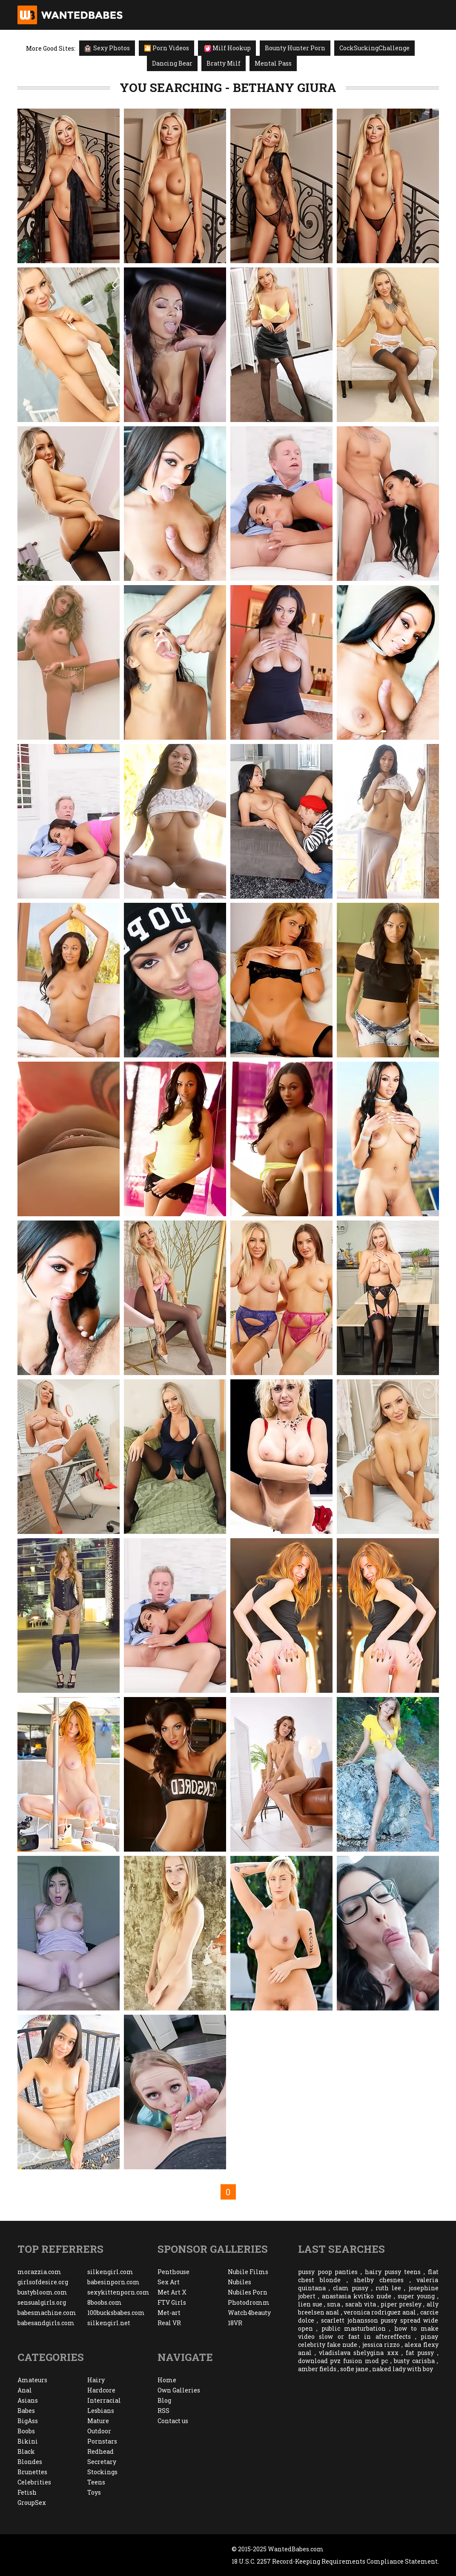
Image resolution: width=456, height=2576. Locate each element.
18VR (235, 2323)
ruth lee (388, 2288)
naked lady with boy (402, 2369)
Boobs (26, 2431)
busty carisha (414, 2361)
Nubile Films (248, 2272)
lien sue (310, 2304)
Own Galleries (179, 2390)
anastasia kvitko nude (356, 2296)
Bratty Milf (223, 63)
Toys (94, 2492)
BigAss (27, 2421)
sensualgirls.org (41, 2302)
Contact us (173, 2421)
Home (167, 2380)
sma (333, 2304)
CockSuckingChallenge (374, 48)
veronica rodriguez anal (380, 2312)
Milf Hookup (227, 48)
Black (26, 2451)
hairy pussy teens (393, 2272)
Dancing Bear (172, 63)
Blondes (29, 2462)
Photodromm (249, 2302)
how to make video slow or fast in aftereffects (368, 2332)
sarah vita (360, 2304)
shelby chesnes (379, 2280)
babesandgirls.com (46, 2323)
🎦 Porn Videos (166, 48)
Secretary (101, 2462)
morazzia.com (39, 2272)
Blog (164, 2400)
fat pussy (420, 2353)
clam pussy (350, 2288)
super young (416, 2296)
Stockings (102, 2472)
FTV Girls (172, 2302)
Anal (24, 2390)
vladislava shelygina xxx (358, 2353)
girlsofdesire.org (42, 2282)
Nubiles (239, 2282)
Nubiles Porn (247, 2292)
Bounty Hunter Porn (295, 48)
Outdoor (99, 2431)
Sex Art (169, 2282)
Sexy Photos (107, 48)
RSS (163, 2411)
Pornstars (102, 2441)
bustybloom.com (42, 2292)
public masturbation (353, 2328)
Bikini (27, 2441)
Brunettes (32, 2472)
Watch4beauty (249, 2313)
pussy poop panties (328, 2272)
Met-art (169, 2313)
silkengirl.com (110, 2272)
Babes (26, 2411)
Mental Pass (273, 63)
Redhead (100, 2451)
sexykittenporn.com (118, 2292)
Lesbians (100, 2411)
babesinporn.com (113, 2282)
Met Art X (172, 2292)
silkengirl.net (108, 2323)
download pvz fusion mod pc (343, 2361)
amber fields (317, 2369)
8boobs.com (104, 2302)
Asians (27, 2400)
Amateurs (32, 2380)
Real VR (169, 2323)
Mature (98, 2421)
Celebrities (34, 2482)
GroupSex (31, 2502)
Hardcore (101, 2390)
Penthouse (173, 2272)
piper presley (401, 2304)
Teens (96, 2482)
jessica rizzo (381, 2345)
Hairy (96, 2380)
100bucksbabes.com (116, 2313)
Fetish (27, 2492)
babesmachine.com (46, 2313)
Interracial (104, 2400)
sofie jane (354, 2369)
